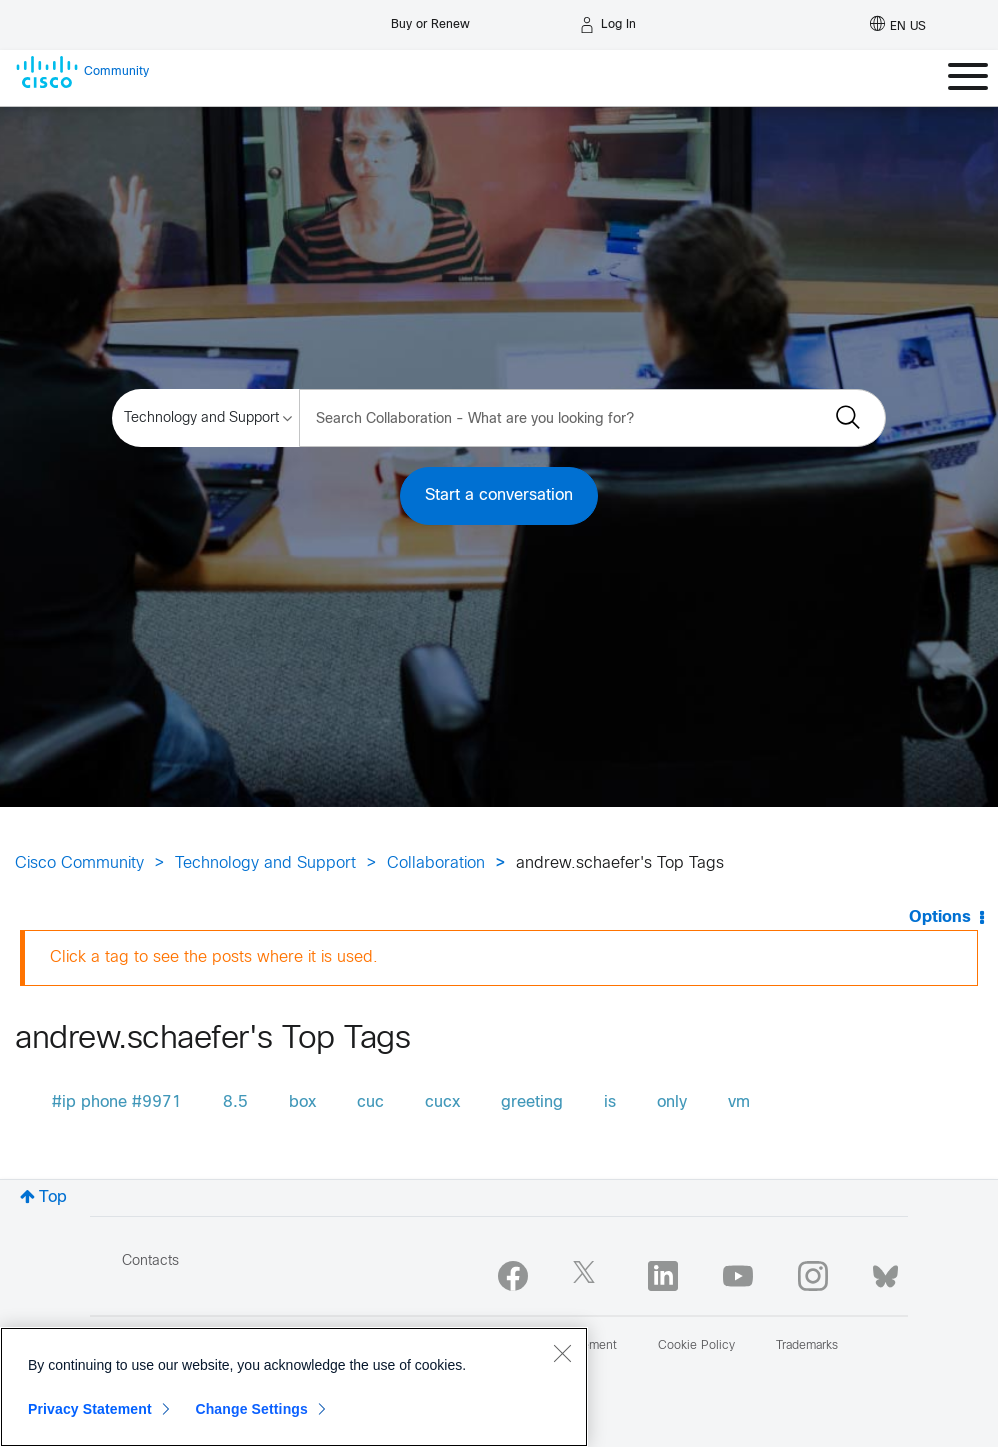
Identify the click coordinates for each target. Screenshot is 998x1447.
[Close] (562, 1353)
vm (739, 1102)
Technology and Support (265, 863)
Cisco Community (79, 863)
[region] (294, 1387)
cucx (442, 1102)
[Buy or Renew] (430, 19)
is (610, 1102)
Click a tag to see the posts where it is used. (214, 957)
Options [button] (940, 917)
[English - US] (898, 25)
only (672, 1102)
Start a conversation (499, 495)
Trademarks (807, 1346)
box (302, 1102)
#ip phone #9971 (117, 1102)
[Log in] (608, 25)
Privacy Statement (90, 1409)
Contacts (150, 1261)
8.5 (235, 1102)
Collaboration (436, 863)
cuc (370, 1102)
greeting (532, 1102)
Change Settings (251, 1409)
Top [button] (53, 1197)
